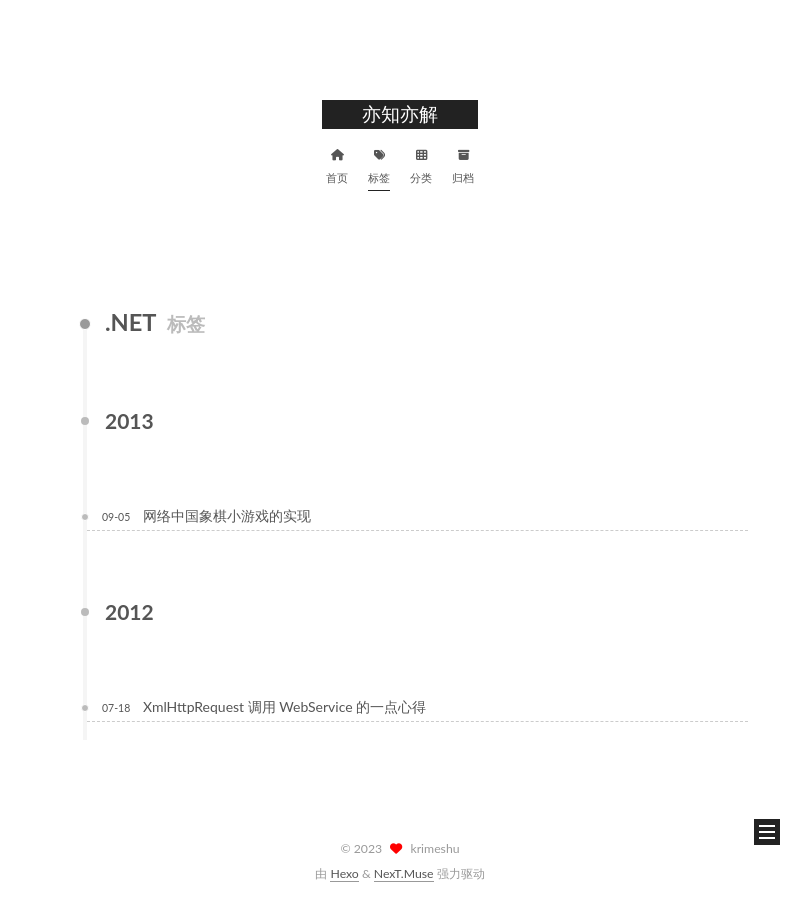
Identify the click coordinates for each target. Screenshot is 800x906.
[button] (767, 832)
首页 (337, 164)
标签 (379, 164)
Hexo (344, 873)
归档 (463, 164)
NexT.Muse (404, 873)
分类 (421, 164)
